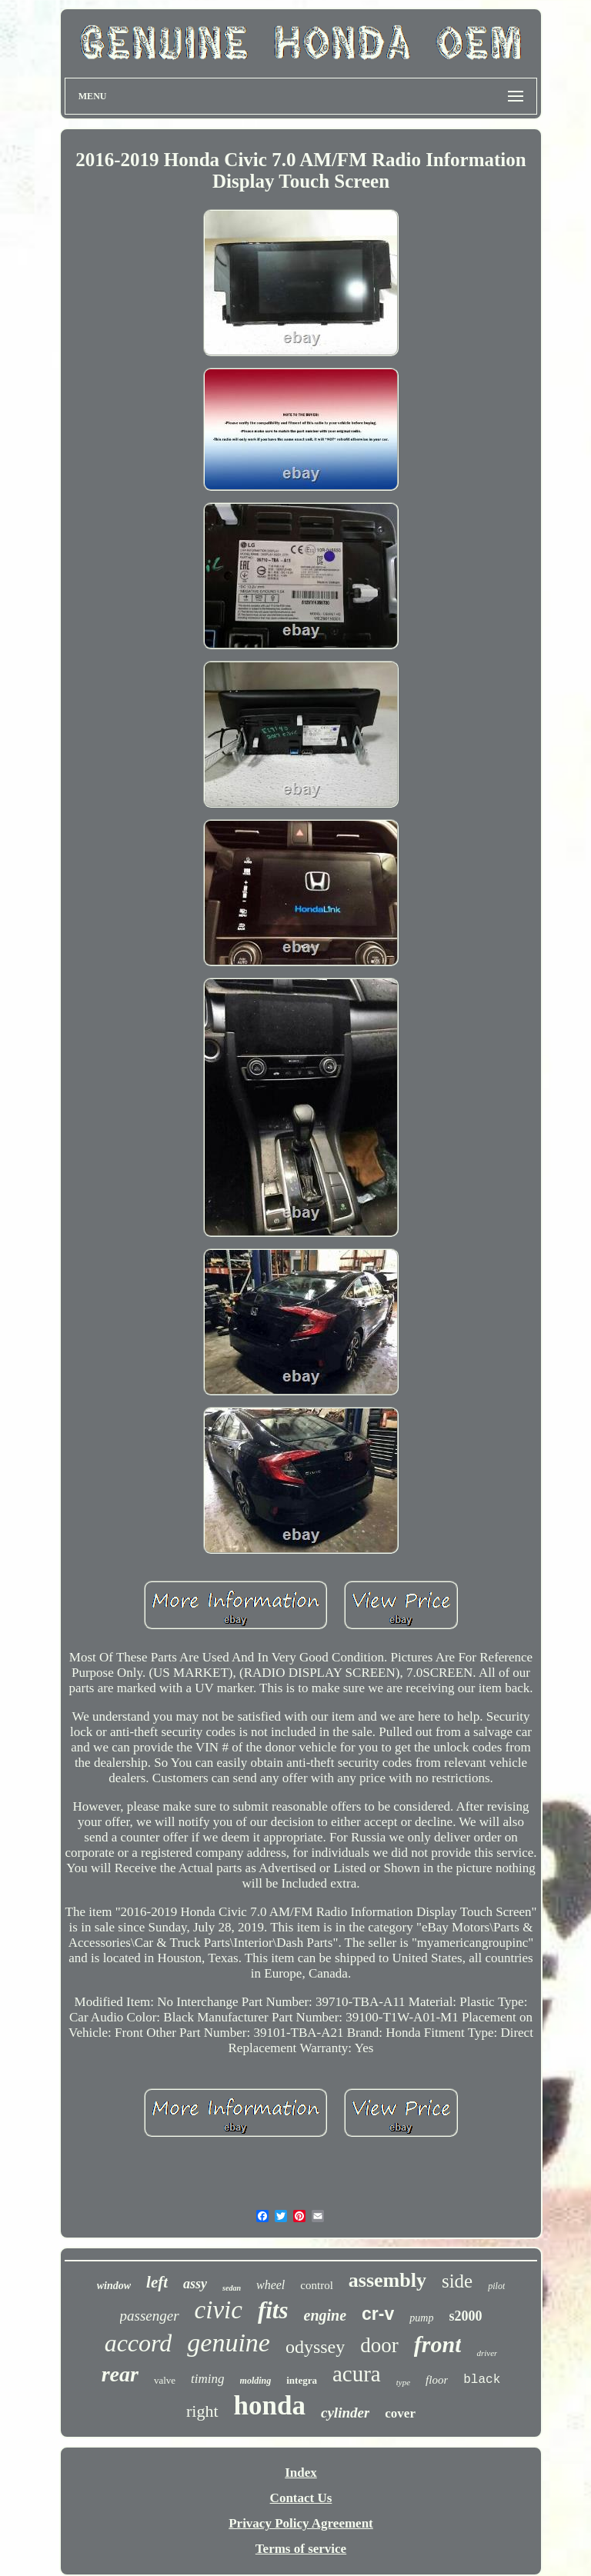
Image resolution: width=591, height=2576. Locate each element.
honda (270, 2406)
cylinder (345, 2412)
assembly (387, 2280)
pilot (496, 2286)
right (202, 2411)
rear (120, 2374)
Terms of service (300, 2548)
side (457, 2281)
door (379, 2345)
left (157, 2282)
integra (301, 2380)
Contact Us (301, 2498)
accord (138, 2343)
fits (273, 2310)
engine (325, 2315)
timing (207, 2378)
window (114, 2285)
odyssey (315, 2347)
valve (164, 2380)
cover (400, 2413)
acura (356, 2373)
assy (195, 2283)
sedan (231, 2288)
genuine (228, 2342)
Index (301, 2472)
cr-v (378, 2314)
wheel (270, 2284)
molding (256, 2380)
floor (437, 2380)
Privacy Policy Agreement (301, 2523)
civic (218, 2310)
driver (486, 2353)
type (403, 2382)
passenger (149, 2316)
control (316, 2285)
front (438, 2344)
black (481, 2380)
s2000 (465, 2316)
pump (421, 2318)
